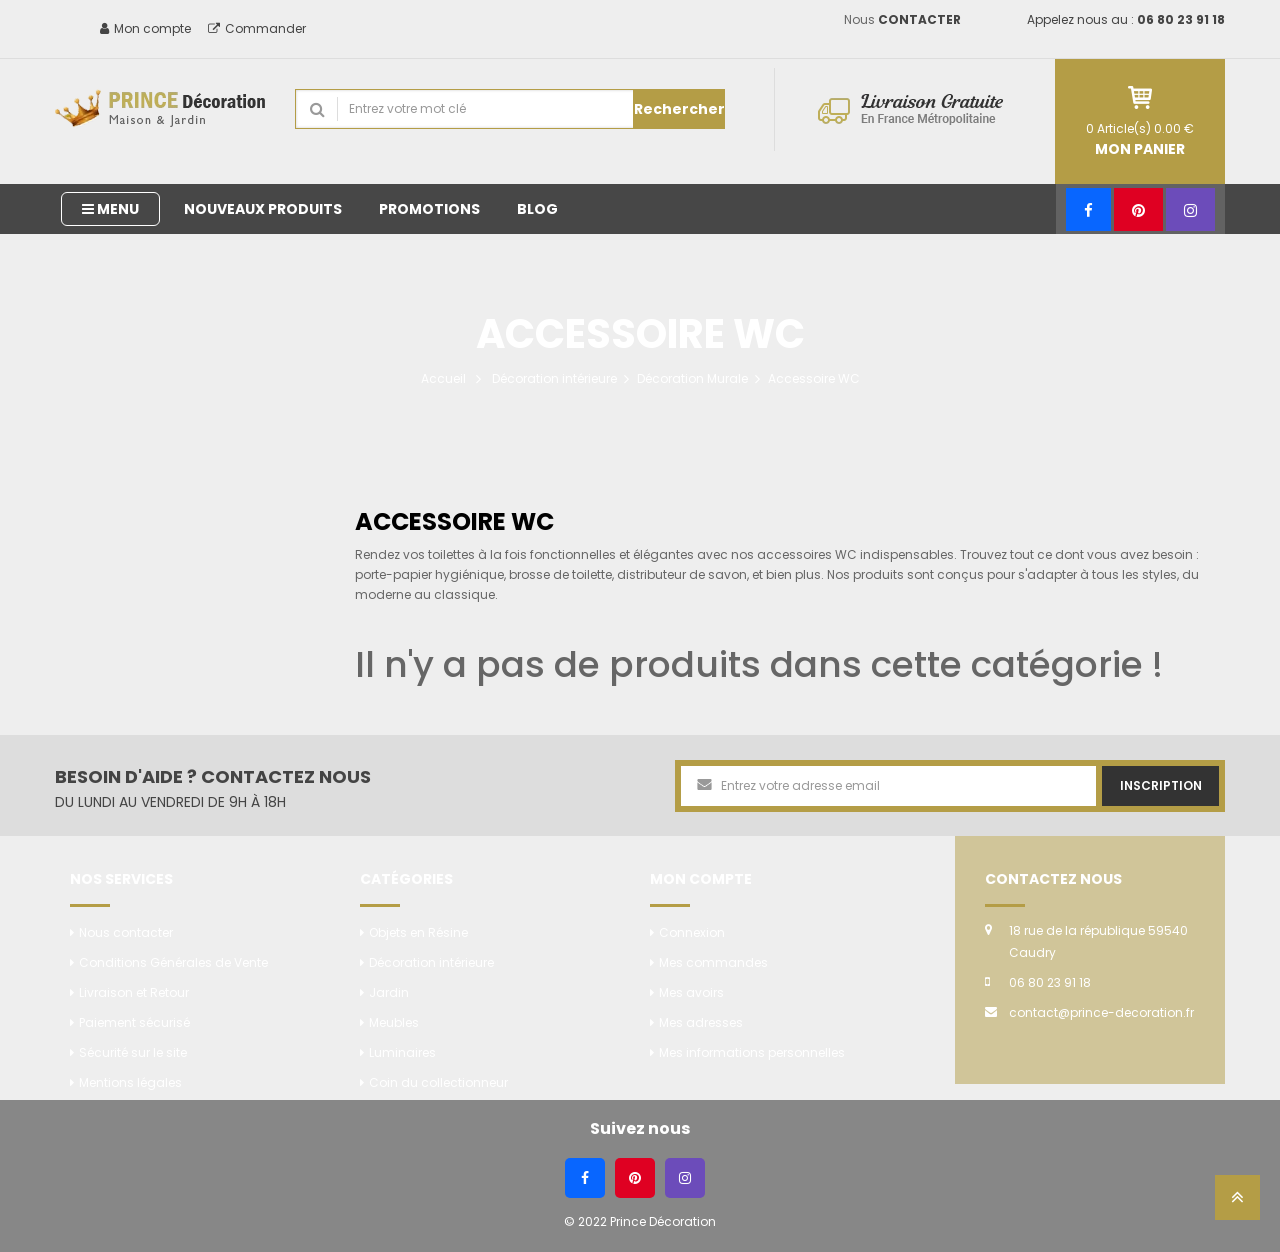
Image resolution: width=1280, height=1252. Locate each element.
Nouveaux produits (263, 209)
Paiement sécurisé (134, 1022)
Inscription (1161, 785)
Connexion (692, 932)
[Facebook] (1088, 209)
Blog (537, 209)
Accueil (443, 378)
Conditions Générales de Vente (173, 962)
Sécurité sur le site (133, 1052)
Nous (902, 19)
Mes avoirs (691, 992)
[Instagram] (1190, 209)
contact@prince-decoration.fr (1101, 1012)
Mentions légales (130, 1082)
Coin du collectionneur (438, 1082)
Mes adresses (701, 1022)
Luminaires (402, 1052)
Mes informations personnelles (752, 1052)
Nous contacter (126, 932)
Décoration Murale (692, 378)
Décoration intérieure (554, 378)
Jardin (389, 992)
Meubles (394, 1022)
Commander (257, 28)
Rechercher (679, 109)
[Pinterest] (1138, 209)
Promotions (429, 209)
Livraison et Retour (134, 992)
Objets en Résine (418, 932)
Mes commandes (713, 962)
